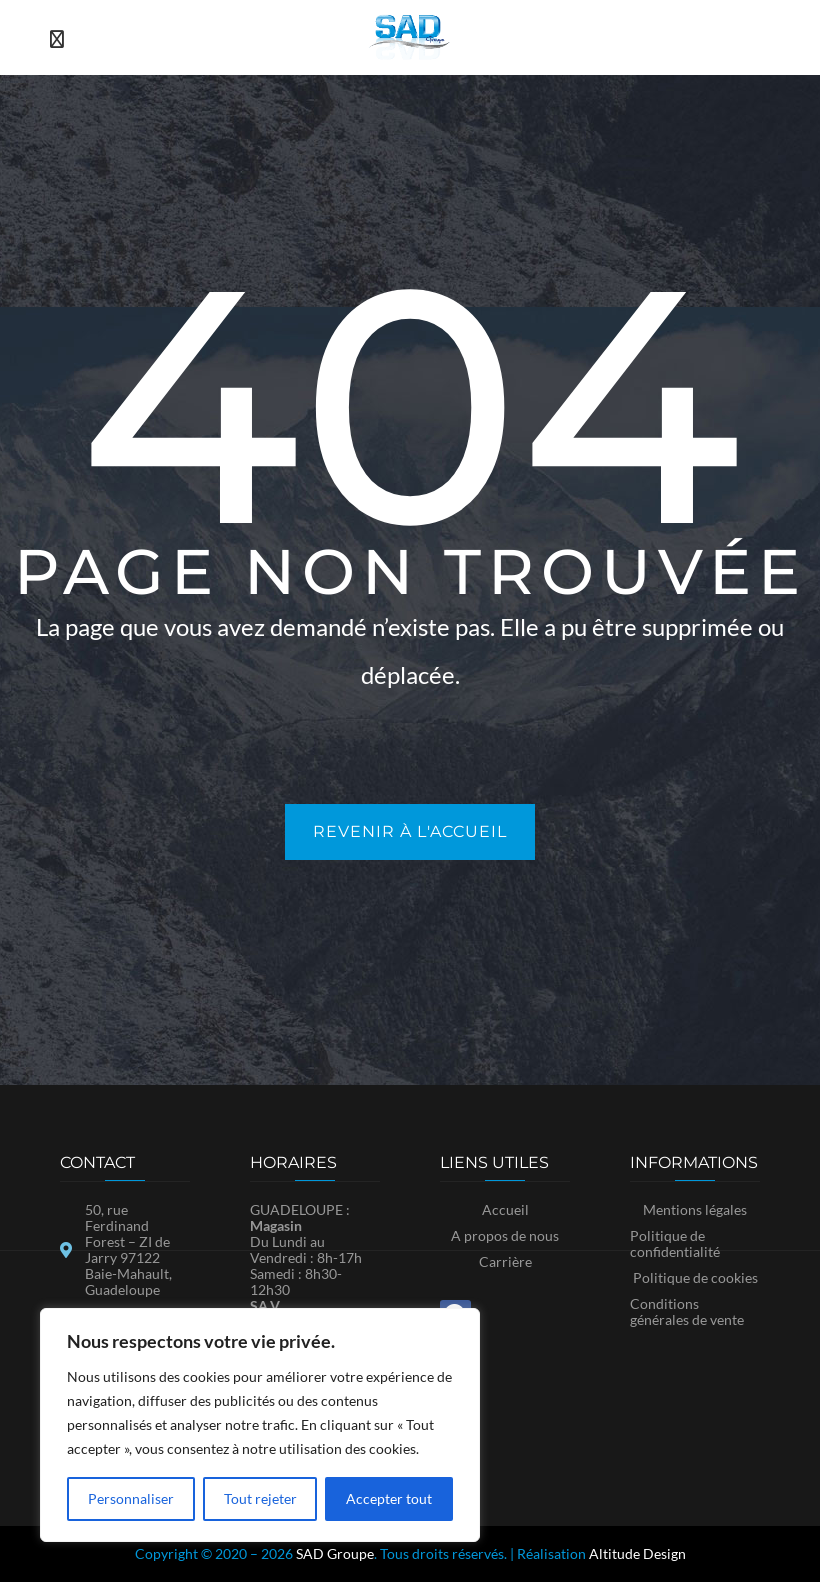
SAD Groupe (335, 1553)
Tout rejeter (260, 1498)
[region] (260, 1425)
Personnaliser (131, 1498)
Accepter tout (389, 1498)
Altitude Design (637, 1553)
